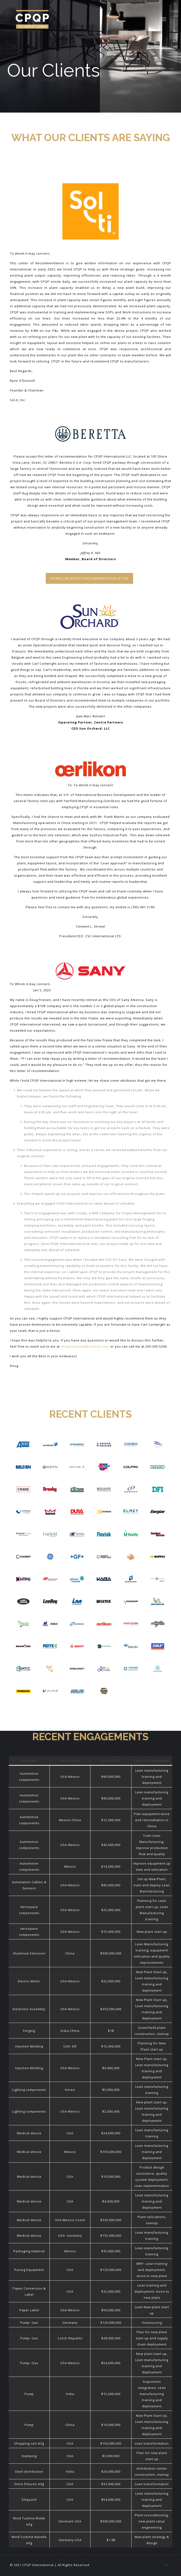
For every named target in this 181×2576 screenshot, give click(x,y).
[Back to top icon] (166, 2565)
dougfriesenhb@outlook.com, (85, 1346)
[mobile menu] (164, 19)
